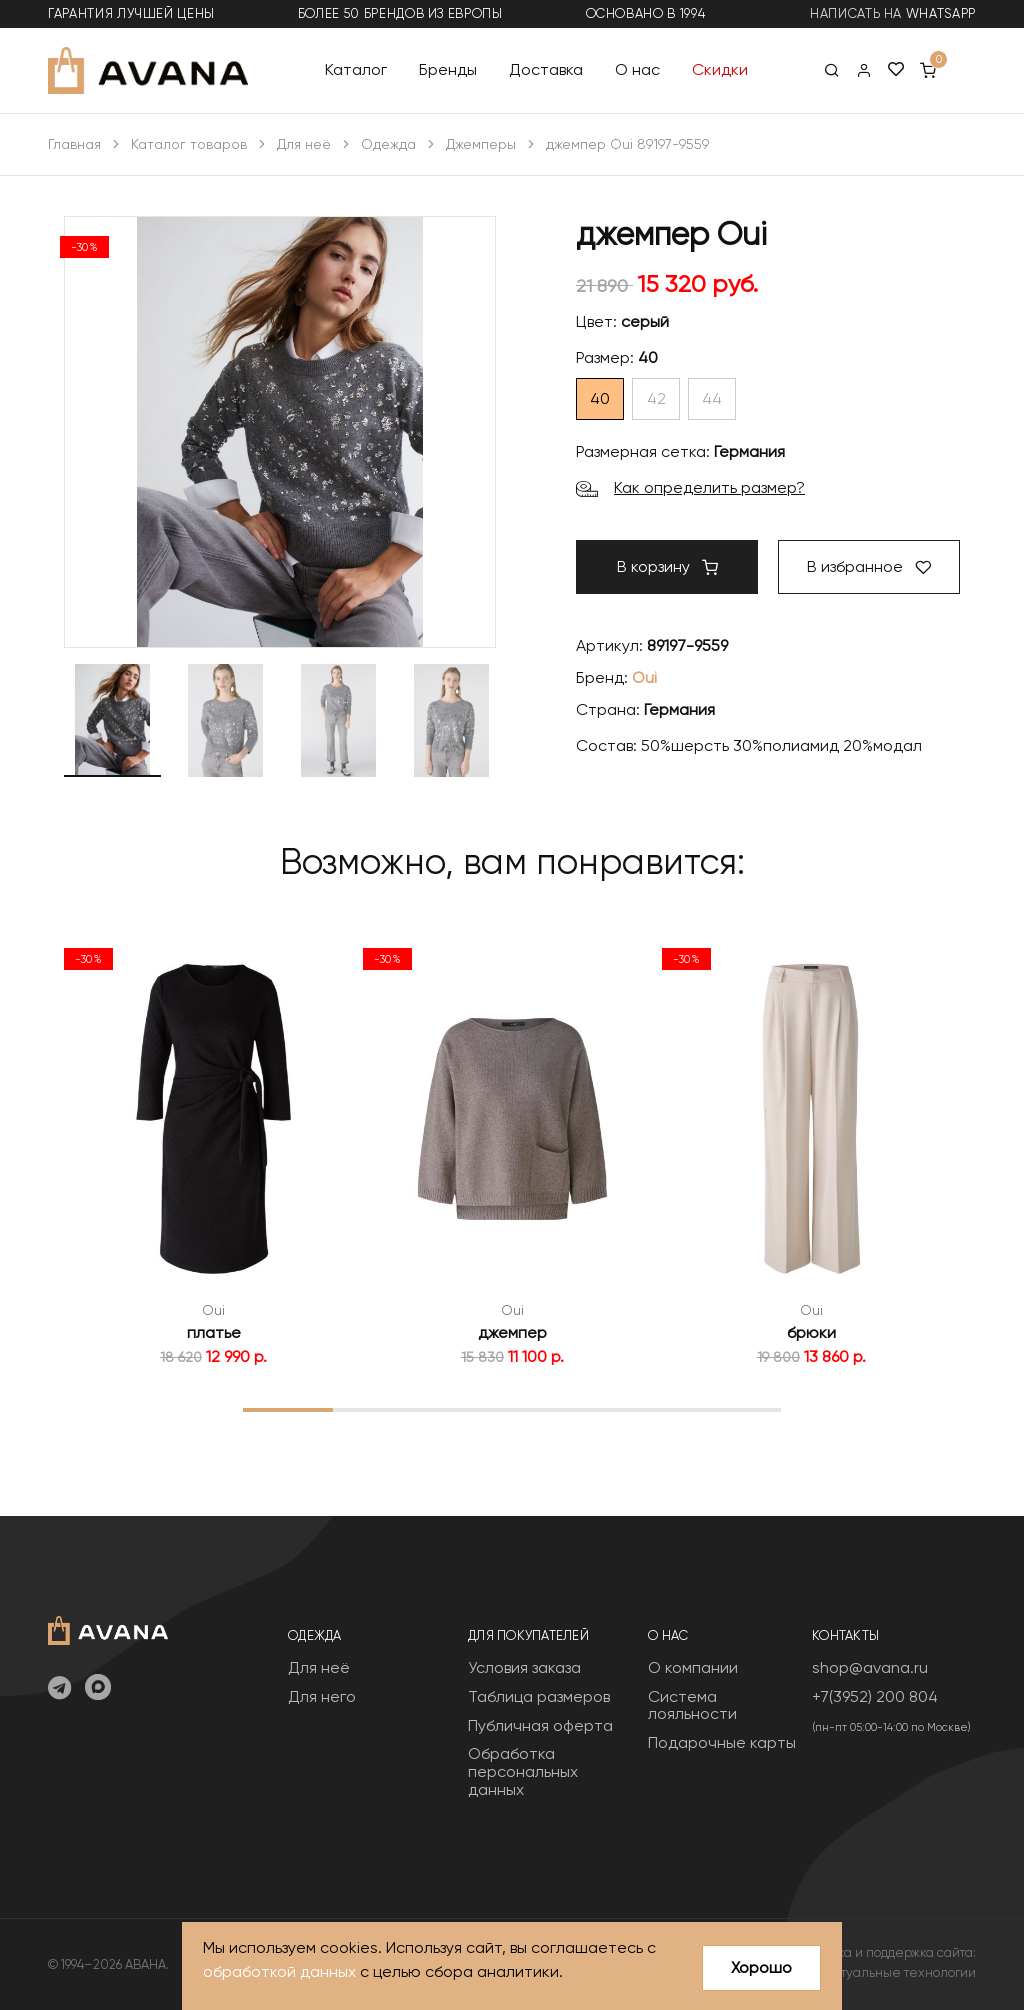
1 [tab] (287, 1409)
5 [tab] (646, 1409)
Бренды (448, 69)
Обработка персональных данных (523, 1771)
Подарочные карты (722, 1742)
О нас (637, 69)
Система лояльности (692, 1705)
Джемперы (481, 144)
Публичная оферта (540, 1725)
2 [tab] (377, 1409)
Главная (74, 144)
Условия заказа (524, 1667)
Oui (644, 677)
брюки (811, 1332)
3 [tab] (467, 1409)
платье (214, 1332)
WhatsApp (941, 13)
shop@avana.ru (870, 1667)
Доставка (546, 69)
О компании (693, 1667)
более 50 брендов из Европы (400, 13)
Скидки (720, 69)
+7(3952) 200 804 (875, 1696)
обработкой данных (279, 1972)
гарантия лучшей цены (131, 13)
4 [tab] (557, 1409)
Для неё (304, 144)
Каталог (356, 69)
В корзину (667, 566)
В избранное (869, 566)
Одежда (388, 144)
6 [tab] (736, 1409)
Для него (322, 1696)
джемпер (512, 1332)
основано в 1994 (646, 13)
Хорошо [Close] (761, 1967)
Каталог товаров (189, 144)
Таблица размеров (539, 1696)
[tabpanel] (213, 1153)
